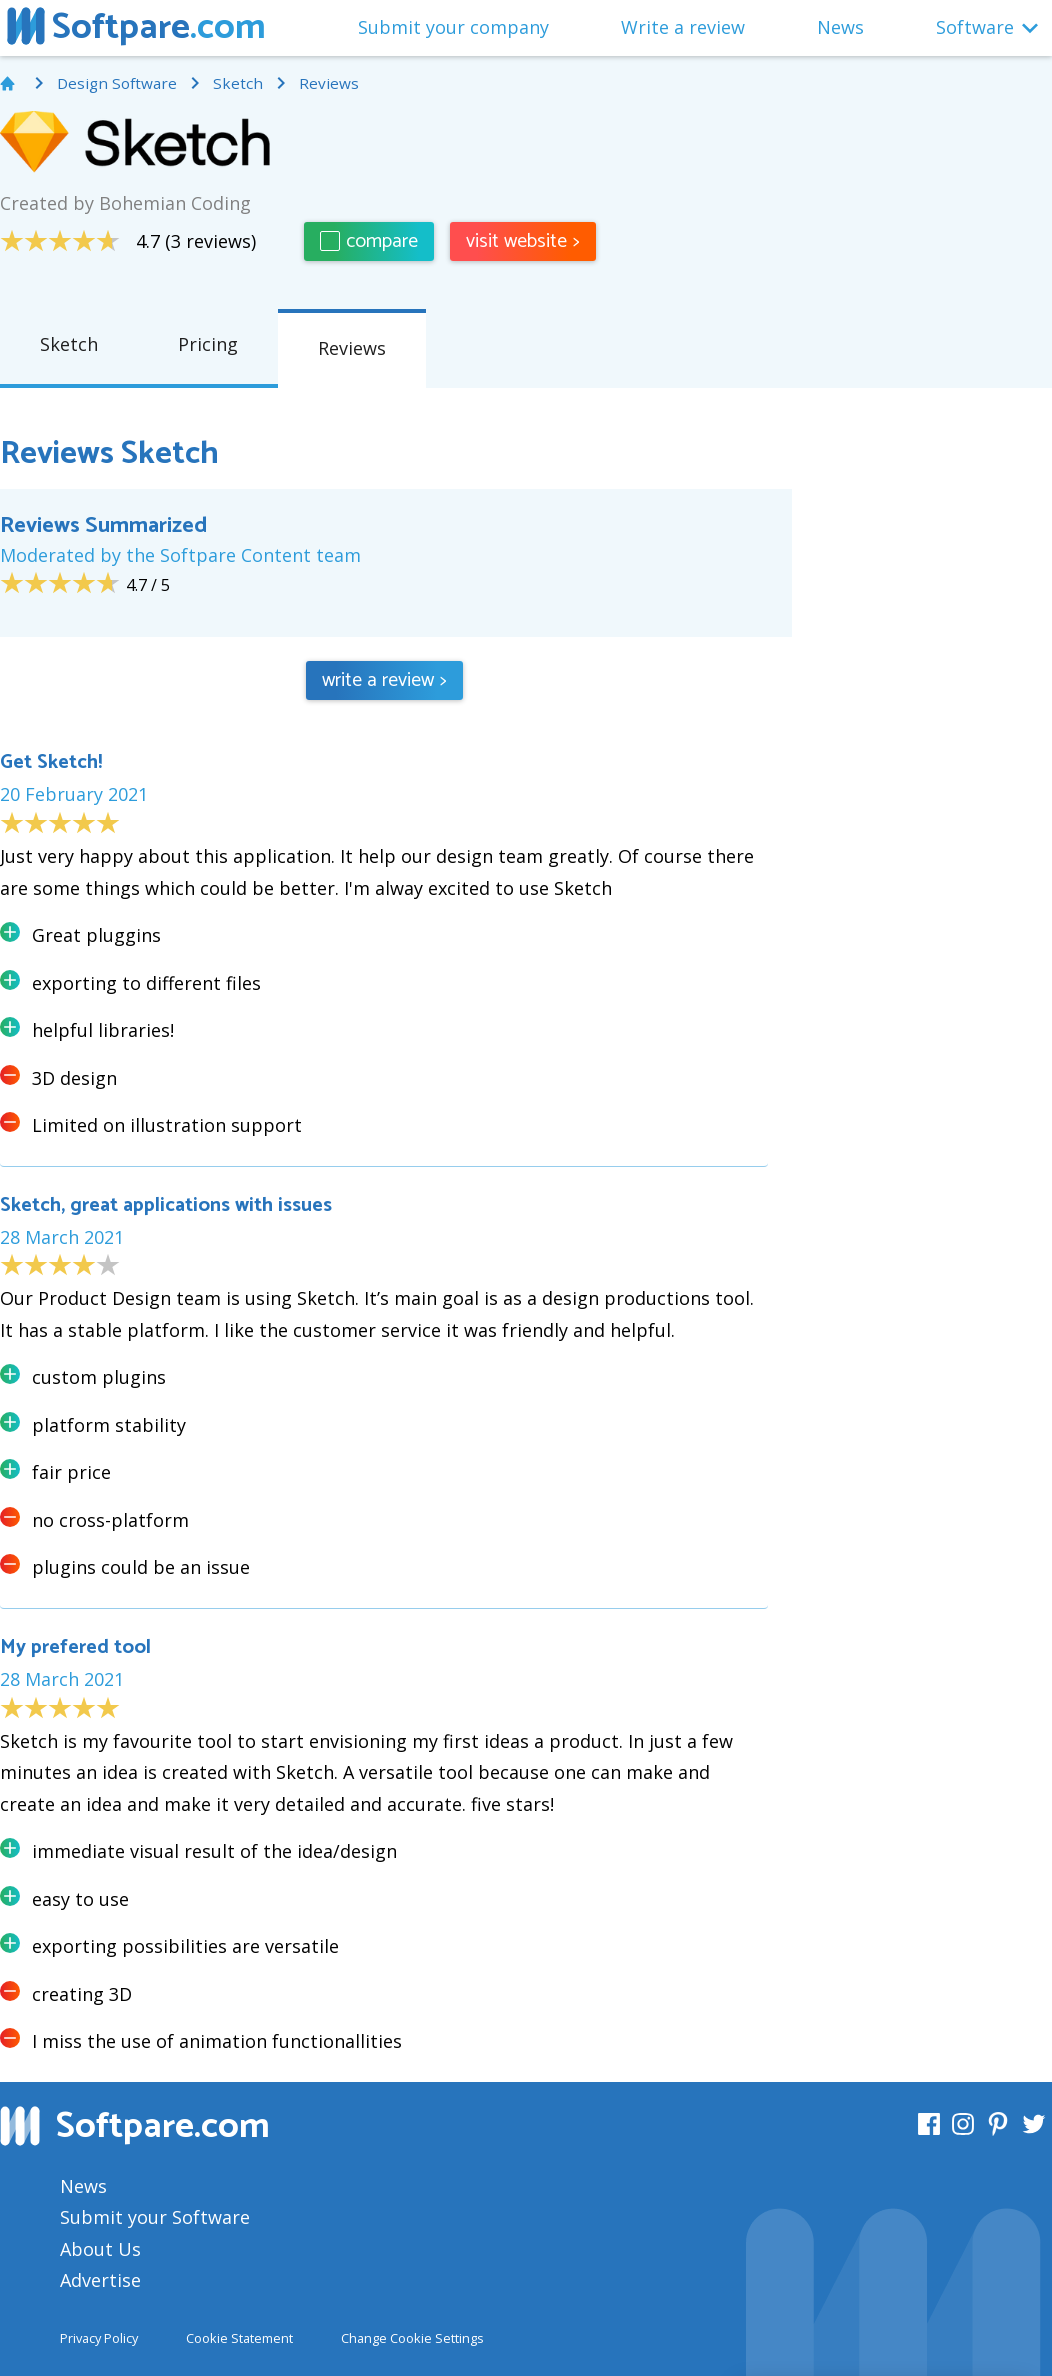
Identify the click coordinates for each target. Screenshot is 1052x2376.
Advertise (100, 2280)
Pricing (208, 344)
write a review (384, 680)
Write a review (683, 27)
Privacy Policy (99, 2338)
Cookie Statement (239, 2338)
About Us (100, 2249)
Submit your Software (155, 2217)
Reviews (352, 348)
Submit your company (453, 27)
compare (369, 241)
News (840, 27)
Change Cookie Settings (412, 2338)
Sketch (69, 344)
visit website (523, 241)
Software (975, 27)
